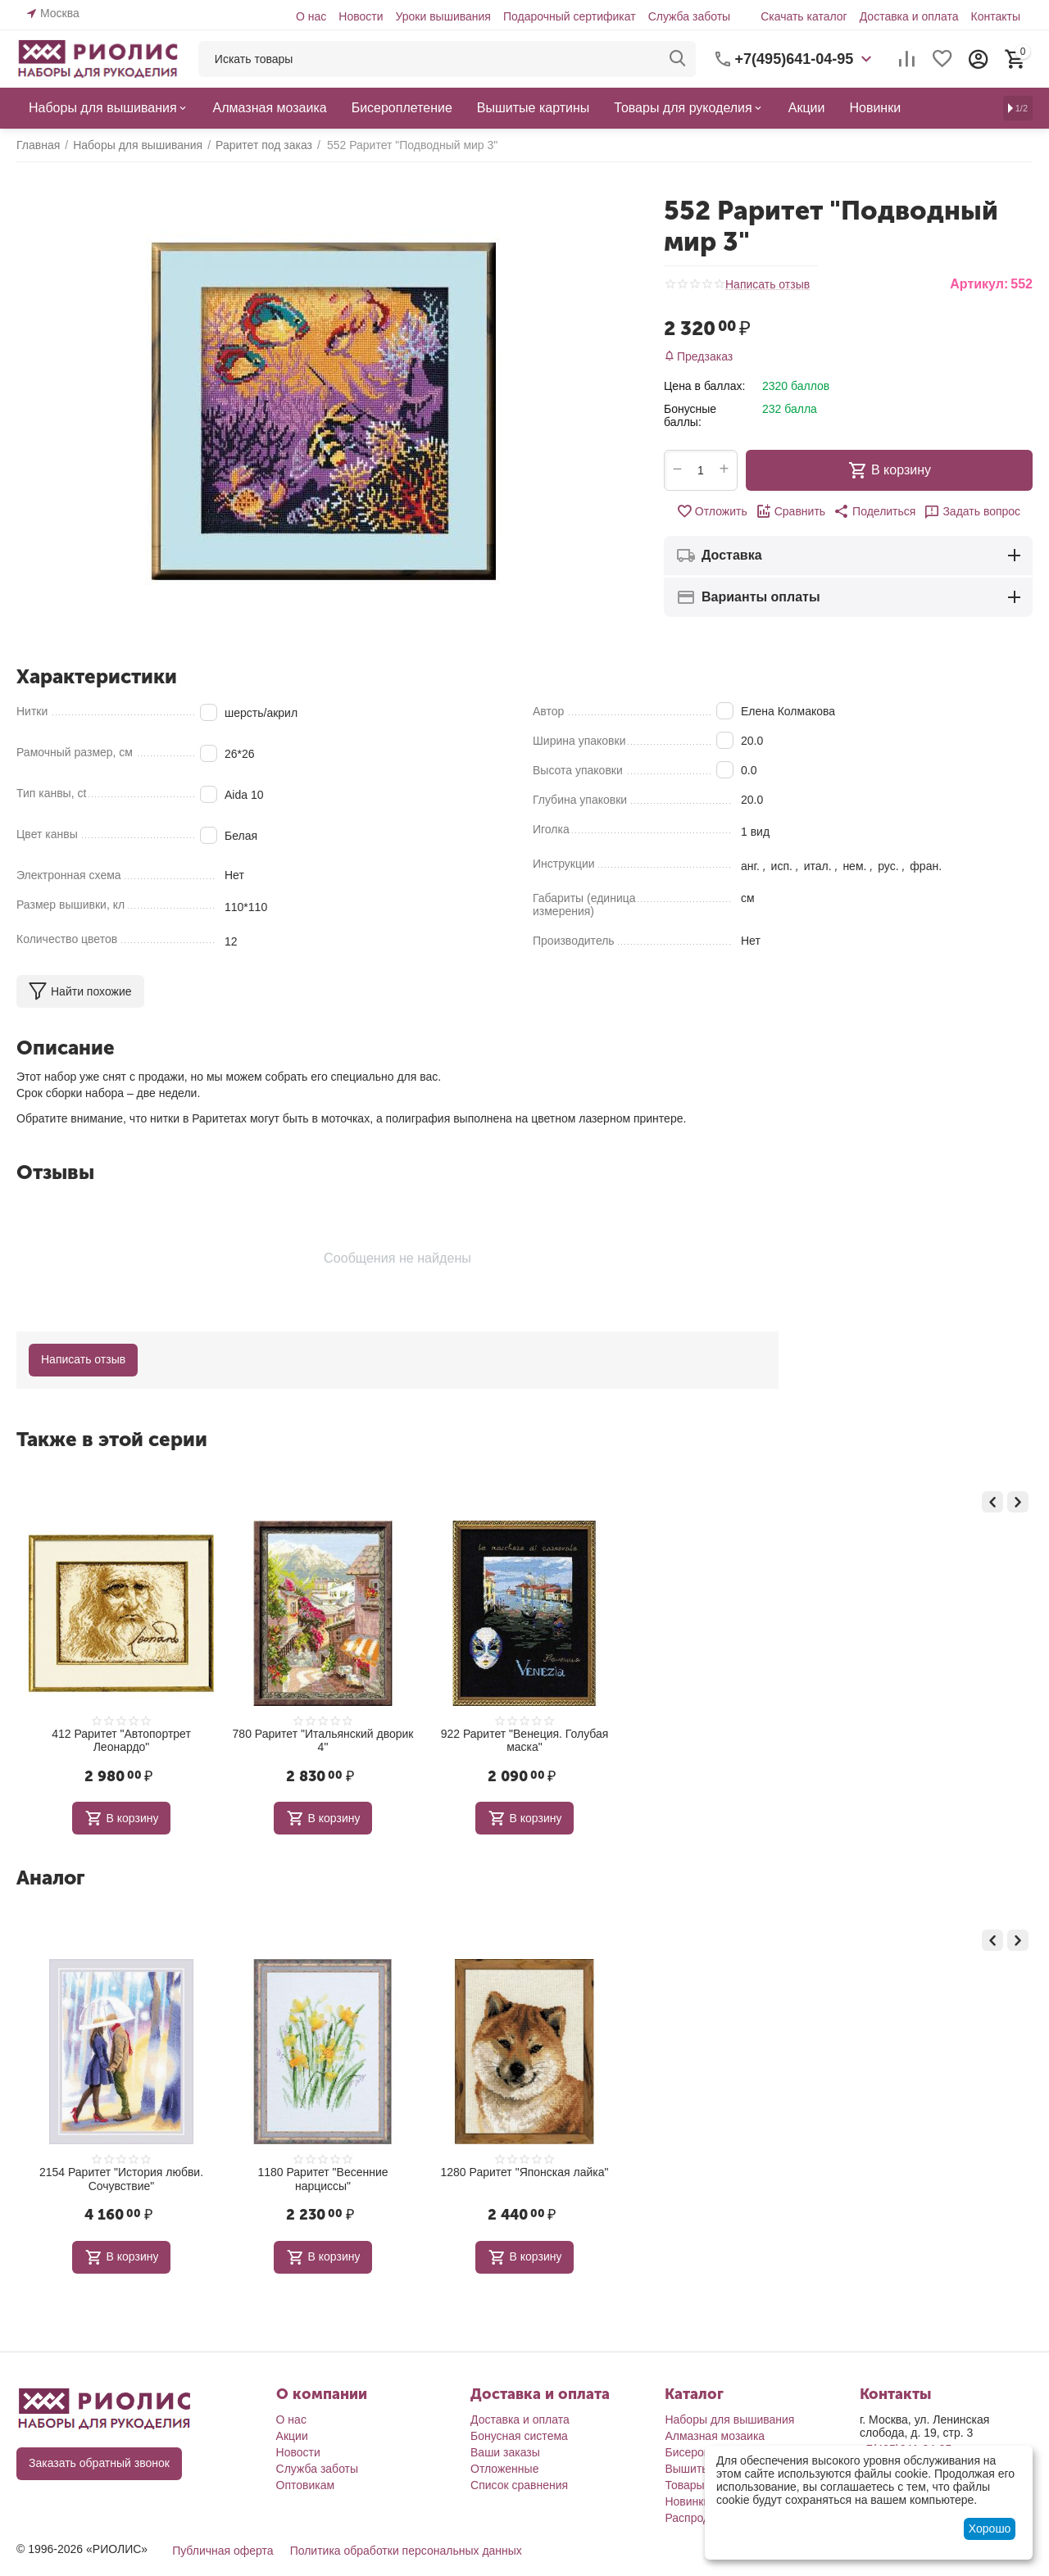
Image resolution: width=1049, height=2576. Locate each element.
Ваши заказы (505, 2452)
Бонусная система (519, 2435)
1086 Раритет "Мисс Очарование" (121, 2172)
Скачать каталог (804, 16)
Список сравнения (519, 2485)
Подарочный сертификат (569, 16)
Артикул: (979, 284)
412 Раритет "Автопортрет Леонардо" (323, 1740)
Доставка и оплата (909, 16)
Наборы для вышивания (729, 2419)
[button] (874, 511)
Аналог (50, 1877)
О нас (311, 16)
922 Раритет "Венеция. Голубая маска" (727, 1740)
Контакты (995, 16)
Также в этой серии (111, 1439)
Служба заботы (689, 16)
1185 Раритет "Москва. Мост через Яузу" (121, 1740)
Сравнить (790, 511)
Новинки (687, 2501)
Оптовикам (305, 2485)
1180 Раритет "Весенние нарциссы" (524, 2179)
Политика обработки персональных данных (406, 2550)
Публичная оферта (223, 2550)
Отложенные (504, 2468)
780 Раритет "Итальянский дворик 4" (524, 1740)
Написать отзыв (767, 285)
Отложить (711, 511)
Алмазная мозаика (715, 2435)
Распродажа (697, 2517)
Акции (292, 2435)
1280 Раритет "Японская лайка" (726, 2172)
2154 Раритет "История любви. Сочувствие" (323, 2179)
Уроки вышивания (442, 16)
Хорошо (990, 2528)
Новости (360, 16)
